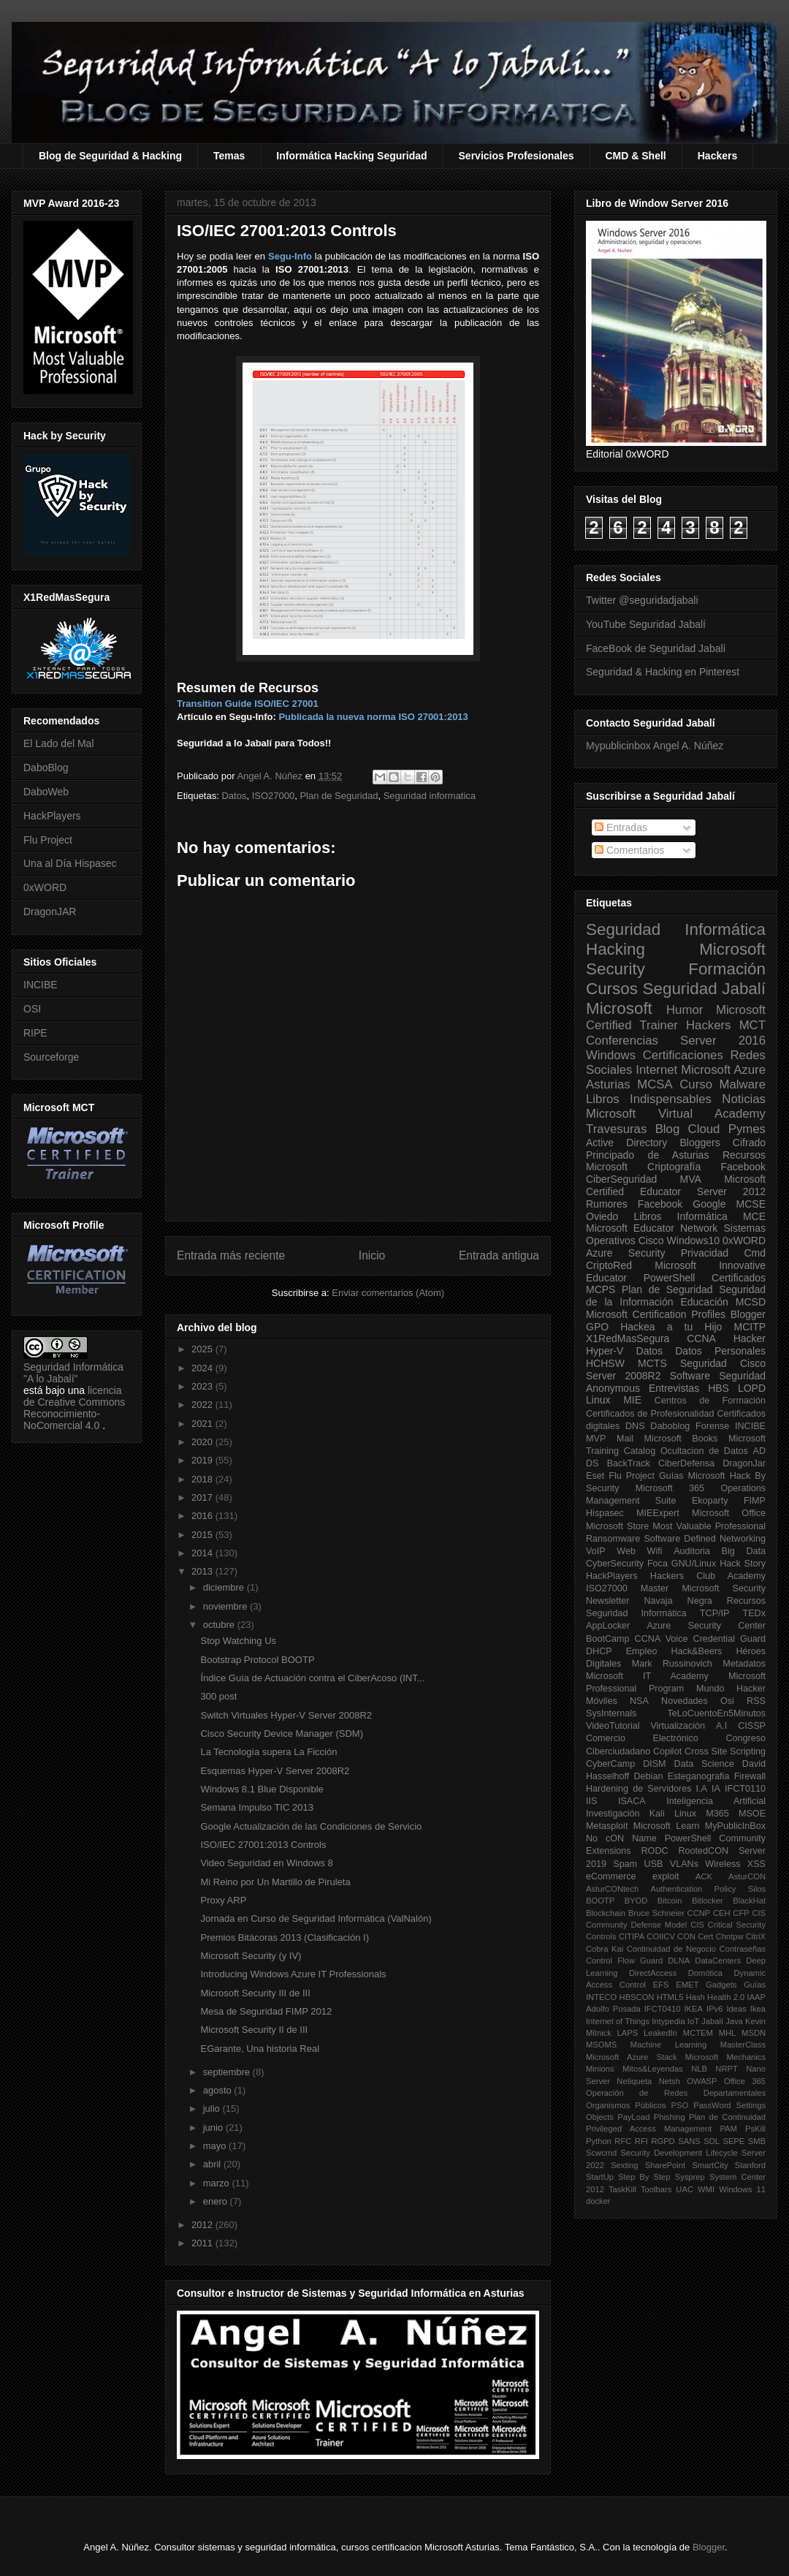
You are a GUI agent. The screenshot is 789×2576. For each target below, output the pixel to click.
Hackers (718, 156)
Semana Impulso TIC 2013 (256, 1807)
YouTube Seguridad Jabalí (646, 624)
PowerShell (669, 1278)
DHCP (599, 1651)
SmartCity (710, 2165)
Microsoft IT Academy (647, 1676)
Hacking (615, 949)
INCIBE (40, 984)
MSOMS (601, 2044)
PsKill (755, 2128)
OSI (32, 1009)
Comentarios (629, 850)
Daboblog (670, 1426)
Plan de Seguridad (339, 795)
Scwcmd (601, 2152)
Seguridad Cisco (723, 1363)
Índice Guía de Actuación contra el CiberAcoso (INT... (312, 1677)
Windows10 (693, 1240)
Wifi (655, 1551)
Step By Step (644, 2176)
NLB (699, 2068)
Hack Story (743, 1563)
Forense (712, 1426)
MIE (632, 1400)
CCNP (699, 1913)
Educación (704, 1302)
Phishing (669, 2117)
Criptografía (674, 1167)
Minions (600, 2068)
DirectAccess (652, 1973)
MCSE (751, 1204)
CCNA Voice (661, 1639)
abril (213, 2164)
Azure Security (625, 1253)
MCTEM (698, 2032)
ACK (703, 1876)
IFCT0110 (745, 1789)
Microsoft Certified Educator (676, 1185)
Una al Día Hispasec (70, 863)
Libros (647, 1216)
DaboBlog (46, 767)
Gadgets (721, 1984)
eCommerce (611, 1876)
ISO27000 (273, 795)
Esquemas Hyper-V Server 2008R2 (274, 1770)
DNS (635, 1426)
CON (686, 1936)
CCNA (701, 1338)
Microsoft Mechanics (725, 2057)
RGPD (662, 2141)
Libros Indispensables (649, 1099)
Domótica (705, 1973)
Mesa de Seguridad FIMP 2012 (266, 2011)
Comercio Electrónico (642, 1738)
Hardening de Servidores (638, 1789)
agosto (219, 2090)
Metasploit (607, 1826)
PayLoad (633, 2117)
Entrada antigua (499, 1255)
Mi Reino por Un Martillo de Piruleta (275, 1881)
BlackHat (749, 1900)
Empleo (642, 1651)
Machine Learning (668, 2044)
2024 (203, 1368)
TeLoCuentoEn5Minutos (717, 1713)
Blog (667, 1129)
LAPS (628, 2032)
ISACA (632, 1801)
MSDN (754, 2032)
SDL (712, 2141)
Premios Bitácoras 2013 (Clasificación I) (284, 1937)
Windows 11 (742, 2189)
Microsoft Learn (666, 1826)
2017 (203, 1497)
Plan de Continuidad (727, 2117)
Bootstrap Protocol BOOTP (257, 1659)
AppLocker (608, 1626)
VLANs (684, 1864)
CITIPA (631, 1936)
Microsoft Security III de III (255, 1993)
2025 (203, 1349)
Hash (695, 1997)
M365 (717, 1813)
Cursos (612, 989)
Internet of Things (617, 2021)
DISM (654, 1764)
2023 (203, 1386)
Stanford (750, 2165)
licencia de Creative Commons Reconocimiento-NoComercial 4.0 (74, 1407)
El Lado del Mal (58, 743)
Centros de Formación (710, 1400)
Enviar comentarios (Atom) (388, 1292)
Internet (656, 1070)
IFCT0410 (662, 2008)
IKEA (694, 2008)
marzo (217, 2183)
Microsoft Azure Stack (631, 2057)
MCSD (751, 1302)
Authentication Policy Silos (708, 1888)
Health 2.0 (725, 1997)
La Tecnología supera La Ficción (268, 1751)
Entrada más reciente (231, 1255)
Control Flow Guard (624, 1960)
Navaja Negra (678, 1601)
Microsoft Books (681, 1438)
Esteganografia (699, 1776)
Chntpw (730, 1936)
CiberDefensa (686, 1463)
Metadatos (744, 1664)
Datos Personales (720, 1351)
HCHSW (605, 1363)
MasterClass (743, 2044)
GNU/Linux (694, 1563)
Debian (648, 1776)
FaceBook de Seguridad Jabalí (655, 648)
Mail (625, 1438)
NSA (639, 1701)
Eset (595, 1476)
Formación (727, 969)
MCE (754, 1216)
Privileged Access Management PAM (661, 2128)
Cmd (755, 1253)
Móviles (601, 1701)
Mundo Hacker (731, 1688)
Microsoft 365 (670, 1488)
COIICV (661, 1936)
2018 (203, 1479)
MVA (690, 1179)
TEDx (754, 1613)
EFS (661, 1984)
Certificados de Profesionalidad (650, 1414)
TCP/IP (715, 1613)
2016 (203, 1515)
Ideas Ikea (746, 2008)
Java (734, 2021)
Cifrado (749, 1142)
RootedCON (703, 1851)
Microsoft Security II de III (254, 2029)
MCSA (654, 1084)
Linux (598, 1400)
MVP (596, 1438)
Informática (702, 1216)
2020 (203, 1441)
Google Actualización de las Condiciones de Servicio (311, 1826)
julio (213, 2108)
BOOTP (600, 1900)
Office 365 (745, 2081)
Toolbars (656, 2189)
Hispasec (605, 1513)
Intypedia (668, 2021)
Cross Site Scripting (725, 1751)
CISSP (752, 1726)
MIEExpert (657, 1513)
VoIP (596, 1551)
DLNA (679, 1960)
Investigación (613, 1813)
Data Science (704, 1764)
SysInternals (611, 1713)
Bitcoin (670, 1900)
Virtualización (677, 1726)
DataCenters (718, 1960)
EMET (687, 1984)
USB (653, 1864)
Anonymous (613, 1388)
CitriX (756, 1936)
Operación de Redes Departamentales (676, 2092)
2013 (203, 1571)
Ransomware (613, 1539)
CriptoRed (609, 1265)
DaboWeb (46, 792)
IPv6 (714, 2008)
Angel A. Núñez (271, 775)
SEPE (733, 2141)
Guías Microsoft (692, 1476)
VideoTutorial (613, 1726)
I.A (701, 1789)
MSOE (752, 1813)
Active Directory (626, 1142)
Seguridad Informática (676, 929)
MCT (752, 1025)
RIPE (35, 1033)
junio (214, 2127)
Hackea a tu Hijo (671, 1327)
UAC (684, 2189)
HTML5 (670, 1997)
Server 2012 (731, 1191)
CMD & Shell (636, 156)
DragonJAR (49, 911)
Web (626, 1551)
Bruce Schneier (656, 1913)
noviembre (226, 1606)
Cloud (704, 1129)
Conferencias (622, 1041)
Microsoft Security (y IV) (250, 1955)
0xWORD (44, 887)
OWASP (702, 2081)
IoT (693, 2021)
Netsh (669, 2081)
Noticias (744, 1099)
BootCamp (608, 1639)
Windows (611, 1055)
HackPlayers (52, 816)
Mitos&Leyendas (652, 2068)
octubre (220, 1624)
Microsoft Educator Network (651, 1228)
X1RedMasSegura (627, 1338)
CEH (722, 1913)
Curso (695, 1084)
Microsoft (619, 1008)
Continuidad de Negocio (671, 1948)
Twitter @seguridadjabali (642, 600)
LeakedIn (660, 2032)
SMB (757, 2141)
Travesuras (616, 1129)
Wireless (722, 1864)
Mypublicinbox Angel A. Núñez (654, 745)
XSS (756, 1864)
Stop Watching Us (238, 1640)
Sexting (624, 2165)
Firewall (750, 1776)
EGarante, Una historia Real (259, 2048)
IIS (591, 1801)
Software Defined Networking (705, 1539)
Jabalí (712, 2021)
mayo (216, 2145)
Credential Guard (729, 1639)
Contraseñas (743, 1948)
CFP (741, 1913)
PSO (680, 2105)
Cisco (651, 1240)
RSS (756, 1701)
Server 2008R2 (623, 1376)
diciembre (225, 1587)
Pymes (747, 1129)
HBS (718, 1388)
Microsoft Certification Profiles (655, 1314)
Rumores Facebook (634, 1204)
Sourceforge (51, 1057)
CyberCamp (610, 1764)
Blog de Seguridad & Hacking (110, 156)
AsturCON (747, 1876)
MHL (727, 2032)
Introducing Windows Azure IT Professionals (293, 1974)
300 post (218, 1696)
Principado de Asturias (647, 1155)
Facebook (743, 1167)
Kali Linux (672, 1813)
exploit (665, 1876)
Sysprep (690, 2176)
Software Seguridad (718, 1376)
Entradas (621, 827)
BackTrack (628, 1463)
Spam (625, 1864)
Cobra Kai (604, 1948)
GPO (597, 1327)
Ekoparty (710, 1501)
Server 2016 (723, 1041)
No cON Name (621, 1838)
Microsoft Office (729, 1513)
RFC (622, 2141)
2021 (203, 1423)
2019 (203, 1460)
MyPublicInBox (735, 1826)
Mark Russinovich (672, 1664)
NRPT (726, 2068)
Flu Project (47, 840)
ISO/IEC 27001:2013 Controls (263, 1844)
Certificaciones (683, 1055)
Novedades (684, 1701)
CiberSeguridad (621, 1179)
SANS (689, 2141)
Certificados (739, 1278)
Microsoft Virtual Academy (676, 1114)
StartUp (600, 2176)
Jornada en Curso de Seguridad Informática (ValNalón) (315, 1918)
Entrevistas (674, 1388)
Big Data (744, 1551)
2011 (203, 2243)
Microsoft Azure (723, 1070)
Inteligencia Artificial (716, 1801)
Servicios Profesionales (516, 156)
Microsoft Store (617, 1526)
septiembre (228, 2072)
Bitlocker (707, 1900)
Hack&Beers (696, 1651)
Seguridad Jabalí (704, 989)
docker (598, 2201)
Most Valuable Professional (709, 1526)
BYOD (636, 1900)
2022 (203, 1404)
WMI (706, 2189)
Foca (657, 1563)
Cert (705, 1936)
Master (655, 1588)
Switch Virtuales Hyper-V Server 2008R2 (286, 1715)
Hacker (749, 1338)
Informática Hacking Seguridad (351, 156)
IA (716, 1789)
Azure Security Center (706, 1626)
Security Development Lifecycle (679, 2152)
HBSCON (637, 1997)
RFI (641, 2141)
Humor (684, 1010)
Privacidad (704, 1253)
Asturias (608, 1084)
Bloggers (699, 1142)
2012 (203, 2224)
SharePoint (665, 2165)
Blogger (748, 1314)
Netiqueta (634, 2081)
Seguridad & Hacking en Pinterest (662, 672)
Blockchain (605, 1913)
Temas (229, 156)
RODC (654, 1851)
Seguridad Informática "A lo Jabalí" (73, 1372)
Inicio (372, 1255)
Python (598, 2141)
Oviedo (602, 1216)
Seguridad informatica (430, 795)
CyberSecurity (615, 1563)
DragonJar (744, 1463)
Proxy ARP (223, 1900)
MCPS (600, 1289)
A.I (721, 1726)
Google (709, 1204)
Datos (233, 795)
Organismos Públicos (626, 2105)
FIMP (755, 1501)
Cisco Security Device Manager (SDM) (281, 1733)
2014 (203, 1553)
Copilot (667, 1751)
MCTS (652, 1363)
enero (216, 2201)
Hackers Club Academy (708, 1576)
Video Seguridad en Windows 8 (266, 1862)
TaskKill (622, 2189)
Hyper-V (604, 1351)
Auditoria (692, 1551)
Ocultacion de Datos (704, 1451)
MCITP (749, 1327)
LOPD (752, 1388)
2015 (203, 1534)
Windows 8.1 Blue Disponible (261, 1789)
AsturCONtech (612, 1888)
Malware (743, 1084)
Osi (727, 1701)
